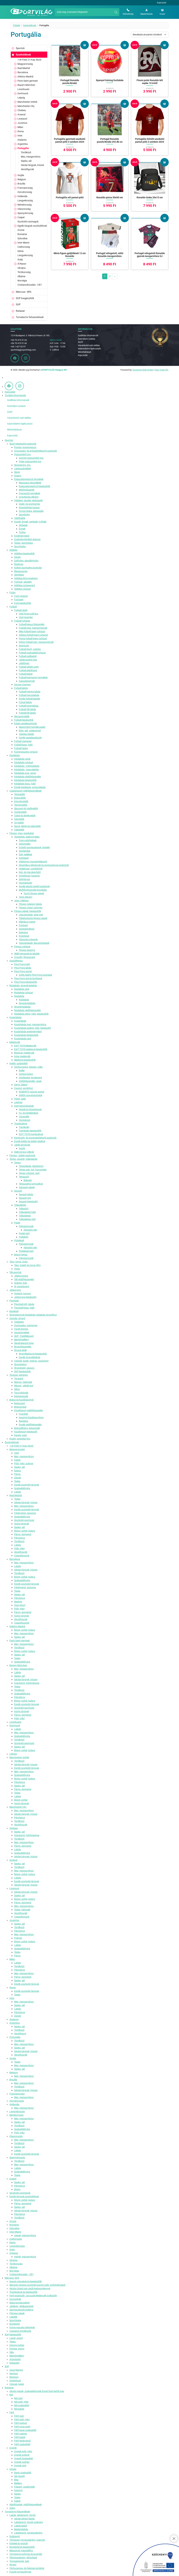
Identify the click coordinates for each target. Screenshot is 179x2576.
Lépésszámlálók (22, 468)
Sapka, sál (26, 161)
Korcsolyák (15, 2299)
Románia (22, 234)
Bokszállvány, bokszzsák (27, 1428)
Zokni (12, 2508)
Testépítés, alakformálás (27, 836)
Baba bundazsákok (19, 2302)
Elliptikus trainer (27, 921)
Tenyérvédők (20, 805)
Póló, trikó (19, 1548)
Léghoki (18, 1102)
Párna (17, 1474)
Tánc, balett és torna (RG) (27, 1265)
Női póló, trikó (21, 2401)
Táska (17, 1481)
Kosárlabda (15, 1017)
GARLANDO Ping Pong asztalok (35, 975)
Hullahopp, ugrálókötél (30, 868)
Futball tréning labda (29, 691)
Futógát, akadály (23, 582)
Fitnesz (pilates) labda (30, 904)
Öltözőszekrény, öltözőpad (23, 2557)
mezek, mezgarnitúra (25, 2235)
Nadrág (18, 1601)
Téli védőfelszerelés (24, 1279)
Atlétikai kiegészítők (24, 553)
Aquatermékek (21, 1332)
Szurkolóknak (29, 25)
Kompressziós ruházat (26, 751)
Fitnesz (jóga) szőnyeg (30, 907)
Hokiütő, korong (22, 1293)
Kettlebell (23, 858)
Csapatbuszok (21, 1555)
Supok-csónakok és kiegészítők (25, 2281)
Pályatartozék (26, 1226)
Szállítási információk (88, 335)
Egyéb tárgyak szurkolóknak (32, 225)
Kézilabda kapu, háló (25, 783)
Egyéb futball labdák (29, 698)
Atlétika (13, 550)
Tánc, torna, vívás (18, 1261)
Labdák (13, 2316)
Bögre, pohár (21, 1800)
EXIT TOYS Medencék (25, 1045)
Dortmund (22, 93)
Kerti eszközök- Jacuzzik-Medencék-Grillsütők (33, 2295)
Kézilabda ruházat (23, 762)
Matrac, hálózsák (23, 1382)
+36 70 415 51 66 (19, 343)
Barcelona (22, 72)
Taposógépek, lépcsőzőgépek (34, 943)
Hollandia (22, 196)
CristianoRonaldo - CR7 (29, 284)
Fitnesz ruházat (22, 946)
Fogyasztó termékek (29, 493)
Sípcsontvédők (21, 716)
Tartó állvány (25, 897)
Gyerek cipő (20, 2465)
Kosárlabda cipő (22, 1038)
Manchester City (25, 106)
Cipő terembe (26, 617)
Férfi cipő (19, 2416)
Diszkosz (18, 564)
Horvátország (24, 192)
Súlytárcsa (24, 879)
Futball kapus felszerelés (31, 624)
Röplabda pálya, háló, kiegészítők (31, 1013)
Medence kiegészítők (25, 1060)
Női (11, 2394)
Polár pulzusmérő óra (30, 461)
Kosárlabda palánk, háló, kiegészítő (32, 1028)
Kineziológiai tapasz (29, 507)
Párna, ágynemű (22, 1534)
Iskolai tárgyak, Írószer (26, 2090)
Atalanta (22, 139)
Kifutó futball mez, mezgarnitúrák (36, 642)
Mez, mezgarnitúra (30, 156)
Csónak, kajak (16, 2384)
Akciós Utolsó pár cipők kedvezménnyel (29, 2288)
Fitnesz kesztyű (27, 950)
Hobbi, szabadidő (18, 1063)
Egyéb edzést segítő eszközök (34, 886)
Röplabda (19, 996)
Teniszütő (24, 1176)
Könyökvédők (21, 801)
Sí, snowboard (21, 1286)
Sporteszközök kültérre (21, 2309)
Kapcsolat (161, 3)
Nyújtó (12, 2564)
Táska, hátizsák (22, 1909)
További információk (15, 395)
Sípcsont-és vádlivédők (26, 808)
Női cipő (18, 2398)
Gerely (17, 557)
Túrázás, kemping (18, 1375)
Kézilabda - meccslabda (26, 769)
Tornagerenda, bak (19, 2561)
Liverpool (22, 118)
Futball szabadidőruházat (32, 652)
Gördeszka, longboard (30, 1077)
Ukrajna (21, 268)
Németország (24, 204)
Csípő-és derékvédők (24, 815)
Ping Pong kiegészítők (25, 982)
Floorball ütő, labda (24, 1304)
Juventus (22, 123)
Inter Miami (23, 242)
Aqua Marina (16, 2370)
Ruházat (20, 310)
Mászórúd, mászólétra (21, 2550)
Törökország (24, 272)
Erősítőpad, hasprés (29, 875)
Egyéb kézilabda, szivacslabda (30, 787)
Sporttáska (20, 546)
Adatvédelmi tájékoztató (89, 348)
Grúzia (20, 230)
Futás (12, 592)
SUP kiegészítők (25, 298)
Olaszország (24, 209)
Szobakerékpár (26, 929)
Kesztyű (18, 2490)
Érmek (22, 528)
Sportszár (24, 645)
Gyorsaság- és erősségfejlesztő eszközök (35, 451)
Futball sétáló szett (29, 666)
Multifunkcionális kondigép (33, 890)
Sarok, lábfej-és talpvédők (27, 826)
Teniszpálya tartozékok (31, 1183)
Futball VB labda (27, 709)
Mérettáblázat (84, 352)
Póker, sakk (20, 1098)
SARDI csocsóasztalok (30, 1095)
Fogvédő (23, 1414)
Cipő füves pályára (28, 613)
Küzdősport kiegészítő (25, 1431)
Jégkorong (15, 1290)
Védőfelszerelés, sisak (30, 1081)
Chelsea (21, 110)
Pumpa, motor (16, 2348)
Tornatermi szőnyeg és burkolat (25, 2554)
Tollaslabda (20, 1205)
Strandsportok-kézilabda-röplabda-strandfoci (33, 1314)
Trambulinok (20, 1123)
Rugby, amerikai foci (19, 1438)
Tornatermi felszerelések (30, 317)
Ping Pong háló (22, 964)
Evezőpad (24, 936)
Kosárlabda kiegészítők (26, 1035)
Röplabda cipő (21, 989)
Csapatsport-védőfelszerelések (25, 790)
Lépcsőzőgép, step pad (31, 914)
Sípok (17, 472)
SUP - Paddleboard (24, 1336)
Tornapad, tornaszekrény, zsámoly (27, 2540)
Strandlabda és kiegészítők (33, 1353)
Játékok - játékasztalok (21, 2306)
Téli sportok (15, 1272)
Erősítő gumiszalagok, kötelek (34, 847)
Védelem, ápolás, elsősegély (28, 500)
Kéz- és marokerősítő (30, 872)
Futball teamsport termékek (33, 677)
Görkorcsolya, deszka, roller (28, 1067)
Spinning (23, 932)
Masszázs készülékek (30, 482)
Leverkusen (23, 89)
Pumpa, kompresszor (25, 447)
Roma (20, 131)
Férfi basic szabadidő (25, 2430)
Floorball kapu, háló (24, 1307)
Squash (18, 1191)
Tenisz (17, 1162)
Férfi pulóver (20, 2423)
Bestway (14, 2377)
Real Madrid (23, 68)
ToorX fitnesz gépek (34, 893)
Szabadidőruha (22, 1488)
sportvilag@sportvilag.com (23, 350)
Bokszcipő (19, 1403)
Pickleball (19, 1240)
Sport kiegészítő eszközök (22, 443)
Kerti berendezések (24, 1106)
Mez (16, 2479)
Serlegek (23, 525)
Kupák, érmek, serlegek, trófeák (30, 521)
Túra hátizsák (21, 1392)
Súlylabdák (24, 851)
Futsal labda (25, 702)
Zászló (17, 1477)
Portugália (23, 148)
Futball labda (21, 688)
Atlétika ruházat (22, 589)
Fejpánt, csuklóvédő (24, 2486)
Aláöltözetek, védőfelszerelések (25, 2504)
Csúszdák (24, 1116)
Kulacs (17, 475)
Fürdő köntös (21, 1329)
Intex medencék (22, 1056)
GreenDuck (15, 2380)
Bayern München (26, 85)
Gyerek (13, 2448)
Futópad (23, 925)
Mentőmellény (21, 1339)
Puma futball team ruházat (33, 638)
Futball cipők (20, 610)
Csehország (23, 246)
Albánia (21, 276)
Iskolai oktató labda (24, 2518)
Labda (17, 1491)
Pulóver (18, 1938)
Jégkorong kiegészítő (25, 1297)
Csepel (20, 217)
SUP (18, 304)
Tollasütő (23, 1208)
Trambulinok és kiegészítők (23, 2292)
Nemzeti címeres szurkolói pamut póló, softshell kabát (37, 2285)
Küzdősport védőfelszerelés (28, 1410)
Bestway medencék (24, 1052)
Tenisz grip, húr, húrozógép (33, 1169)
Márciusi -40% (23, 291)
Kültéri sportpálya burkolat (28, 567)
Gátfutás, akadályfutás (26, 560)
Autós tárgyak (21, 1523)
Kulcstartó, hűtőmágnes (26, 1683)
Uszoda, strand (17, 1318)
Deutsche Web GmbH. (143, 370)
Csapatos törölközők (20, 2331)
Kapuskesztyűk (27, 681)
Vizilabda (19, 1322)
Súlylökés (19, 574)
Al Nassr (21, 263)
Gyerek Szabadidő (23, 2458)
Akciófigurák (27, 169)
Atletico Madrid (25, 76)
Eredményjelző (21, 535)
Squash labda (26, 1194)
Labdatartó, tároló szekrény (28, 2522)
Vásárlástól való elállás (89, 345)
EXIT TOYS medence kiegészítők (30, 1049)
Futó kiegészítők (22, 603)
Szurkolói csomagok (28, 221)
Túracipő (18, 1378)
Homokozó (24, 1120)
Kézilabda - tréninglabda (26, 766)
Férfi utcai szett (22, 2426)
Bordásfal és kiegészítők (22, 2547)
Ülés (11, 2352)
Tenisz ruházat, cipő (29, 1173)
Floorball (14, 1300)
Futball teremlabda (29, 705)
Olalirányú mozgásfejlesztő (33, 861)
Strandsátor (20, 1364)
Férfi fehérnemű (22, 2440)
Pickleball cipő (26, 1251)
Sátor (17, 1389)
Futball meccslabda (29, 695)
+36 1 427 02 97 (18, 346)
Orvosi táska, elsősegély (31, 511)
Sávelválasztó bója (24, 1343)
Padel (17, 1222)
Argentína (22, 144)
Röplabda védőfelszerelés (27, 1010)
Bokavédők (20, 798)
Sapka (17, 2494)
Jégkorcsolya (21, 1276)
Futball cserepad (22, 741)
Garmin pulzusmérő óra (31, 458)
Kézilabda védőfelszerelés (27, 776)
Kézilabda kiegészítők (25, 780)
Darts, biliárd (20, 1084)
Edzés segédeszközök (25, 723)
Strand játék (20, 1350)
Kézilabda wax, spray (25, 773)
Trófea (22, 532)
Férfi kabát (19, 2437)
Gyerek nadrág (21, 2462)
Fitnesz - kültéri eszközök (22, 1155)
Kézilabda (14, 755)
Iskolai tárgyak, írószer (32, 165)
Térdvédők (19, 794)
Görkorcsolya (26, 1074)
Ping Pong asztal (23, 971)
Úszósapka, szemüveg (25, 1325)
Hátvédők (19, 819)
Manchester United (27, 101)
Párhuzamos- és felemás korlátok (26, 2568)
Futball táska (21, 748)
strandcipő (15, 2359)
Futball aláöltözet (28, 670)
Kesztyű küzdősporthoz (31, 1417)
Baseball (13, 1311)
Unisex (12, 2469)
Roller (22, 1070)
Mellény (18, 2483)
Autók (22, 1148)
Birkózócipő (20, 1407)
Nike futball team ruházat (32, 631)
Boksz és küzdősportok (21, 1399)
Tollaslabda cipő (27, 1219)
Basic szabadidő (22, 2472)
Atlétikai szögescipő (24, 585)
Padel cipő (24, 1233)
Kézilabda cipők (22, 759)
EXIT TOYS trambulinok (31, 1134)
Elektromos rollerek (24, 1152)
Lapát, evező (16, 2338)
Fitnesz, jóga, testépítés (21, 833)
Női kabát (19, 2409)
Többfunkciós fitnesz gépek (33, 918)
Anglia (20, 175)
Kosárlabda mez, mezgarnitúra (30, 1024)
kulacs (17, 1470)
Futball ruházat (22, 620)
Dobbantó (14, 2536)
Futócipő (18, 599)
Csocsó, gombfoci (23, 1088)
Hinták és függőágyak (30, 1109)
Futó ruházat (21, 596)
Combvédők (20, 812)
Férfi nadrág (20, 2433)
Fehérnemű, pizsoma (25, 1513)
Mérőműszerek (26, 489)
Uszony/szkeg (16, 2345)
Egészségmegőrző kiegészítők (34, 486)
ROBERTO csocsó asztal (31, 1091)
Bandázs (23, 1421)
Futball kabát (26, 674)
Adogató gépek (27, 1187)
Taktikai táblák (26, 734)
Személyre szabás (86, 339)
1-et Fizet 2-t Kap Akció (29, 59)
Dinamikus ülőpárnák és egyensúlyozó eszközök (44, 865)
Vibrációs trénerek (28, 939)
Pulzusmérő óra (22, 454)
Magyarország (25, 64)
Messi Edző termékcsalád (32, 727)
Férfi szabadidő (22, 2444)
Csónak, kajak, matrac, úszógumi (31, 1360)
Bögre (17, 2189)
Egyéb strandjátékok (29, 1357)
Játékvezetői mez (28, 659)
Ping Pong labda (22, 967)
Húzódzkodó (25, 882)
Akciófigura (20, 2033)
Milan (20, 127)
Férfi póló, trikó (22, 2419)
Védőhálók (19, 518)
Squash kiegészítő (28, 1201)
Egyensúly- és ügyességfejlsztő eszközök (35, 1137)
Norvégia (22, 280)
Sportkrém (24, 514)
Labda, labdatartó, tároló (22, 2515)
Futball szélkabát (28, 656)
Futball (13, 606)
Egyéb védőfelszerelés (30, 1424)
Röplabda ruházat (23, 992)
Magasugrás (20, 571)
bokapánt (14, 2363)
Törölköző (26, 152)
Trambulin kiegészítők (30, 1130)
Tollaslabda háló (27, 1212)
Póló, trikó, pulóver (23, 1463)
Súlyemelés (24, 844)
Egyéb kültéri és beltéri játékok (29, 1141)
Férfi (11, 2412)
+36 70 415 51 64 (19, 340)
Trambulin (24, 1127)
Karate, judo (20, 1435)
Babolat (28, 1180)
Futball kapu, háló (23, 744)
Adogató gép (30, 1229)
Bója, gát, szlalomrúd (30, 730)
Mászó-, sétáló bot (23, 1385)
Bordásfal (14, 2324)
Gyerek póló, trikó (23, 2451)
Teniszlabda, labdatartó (31, 1166)
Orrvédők (19, 822)
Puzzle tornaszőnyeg (20, 2571)
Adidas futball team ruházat (33, 635)
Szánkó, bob (20, 1283)
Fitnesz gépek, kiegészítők (27, 911)
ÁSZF (80, 342)
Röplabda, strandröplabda (23, 985)
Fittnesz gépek (17, 2313)
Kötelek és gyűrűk (18, 2543)
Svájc (20, 259)
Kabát (17, 1460)
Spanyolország (25, 213)
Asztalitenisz (16, 960)
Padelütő (23, 1237)
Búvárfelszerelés (22, 1346)
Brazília (21, 183)
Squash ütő (25, 1198)
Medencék (14, 1042)
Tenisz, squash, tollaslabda (23, 1159)
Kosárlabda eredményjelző (28, 1031)
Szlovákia (22, 238)
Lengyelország (25, 200)
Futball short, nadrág (30, 649)
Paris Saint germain (27, 80)
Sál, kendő (19, 2476)
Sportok (20, 48)
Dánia (20, 251)
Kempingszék (21, 1396)
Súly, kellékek (25, 854)
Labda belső (20, 2525)
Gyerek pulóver (22, 2455)
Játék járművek (22, 1145)
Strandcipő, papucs (24, 1368)
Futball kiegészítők (23, 720)
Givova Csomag (22, 684)
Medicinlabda (21, 2529)
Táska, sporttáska (23, 543)
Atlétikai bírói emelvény (26, 578)
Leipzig (21, 97)
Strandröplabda (27, 1003)
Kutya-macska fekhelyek (22, 2327)
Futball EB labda (27, 713)
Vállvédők (19, 829)
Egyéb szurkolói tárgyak (26, 1484)
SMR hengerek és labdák (27, 953)
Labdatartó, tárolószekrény (28, 2532)
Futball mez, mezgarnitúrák (33, 628)
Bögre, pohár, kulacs (24, 1530)
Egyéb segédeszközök (30, 737)
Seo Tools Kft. (162, 370)
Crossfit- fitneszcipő (24, 957)
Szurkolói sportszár (24, 1520)
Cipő (16, 1453)
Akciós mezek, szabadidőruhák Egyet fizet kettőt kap (36, 2391)
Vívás (17, 1268)
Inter (19, 135)
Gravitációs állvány (29, 497)
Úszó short (19, 1605)
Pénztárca (19, 1538)
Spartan (13, 2373)
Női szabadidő (21, 2405)
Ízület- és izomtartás (29, 504)
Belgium (21, 179)
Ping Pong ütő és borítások (28, 978)
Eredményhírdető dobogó (27, 539)
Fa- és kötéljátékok (28, 1113)
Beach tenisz (20, 1254)
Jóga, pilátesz (21, 900)
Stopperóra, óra (22, 465)
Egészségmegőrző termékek (28, 479)
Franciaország (25, 187)
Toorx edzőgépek (28, 840)
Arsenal (21, 114)
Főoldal (16, 25)
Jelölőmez (24, 663)
